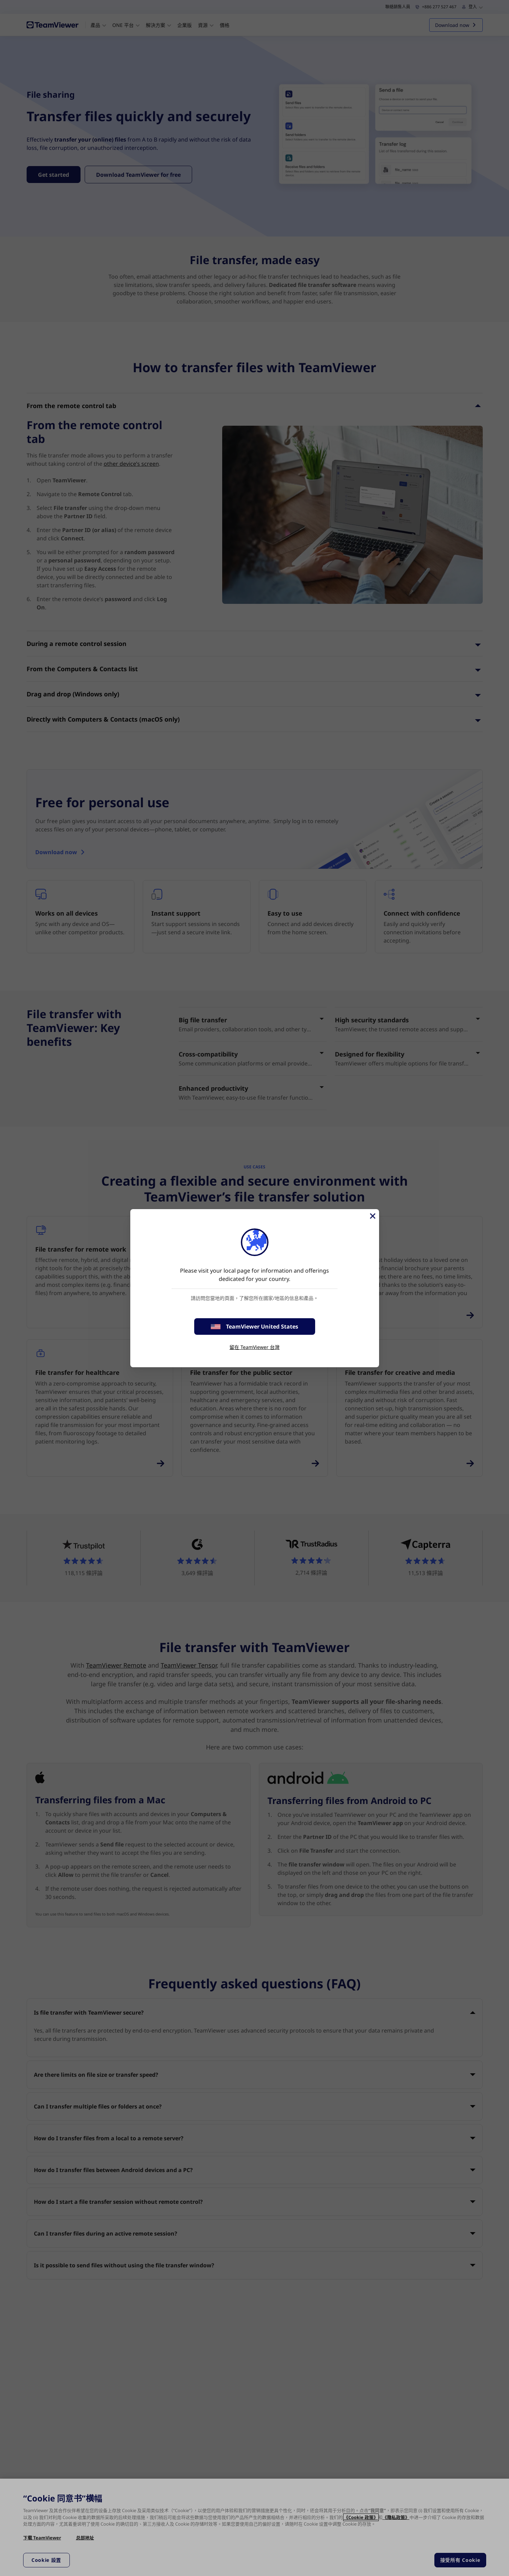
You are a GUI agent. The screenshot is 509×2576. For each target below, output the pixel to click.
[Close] (372, 1216)
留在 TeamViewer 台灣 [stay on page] (254, 1347)
